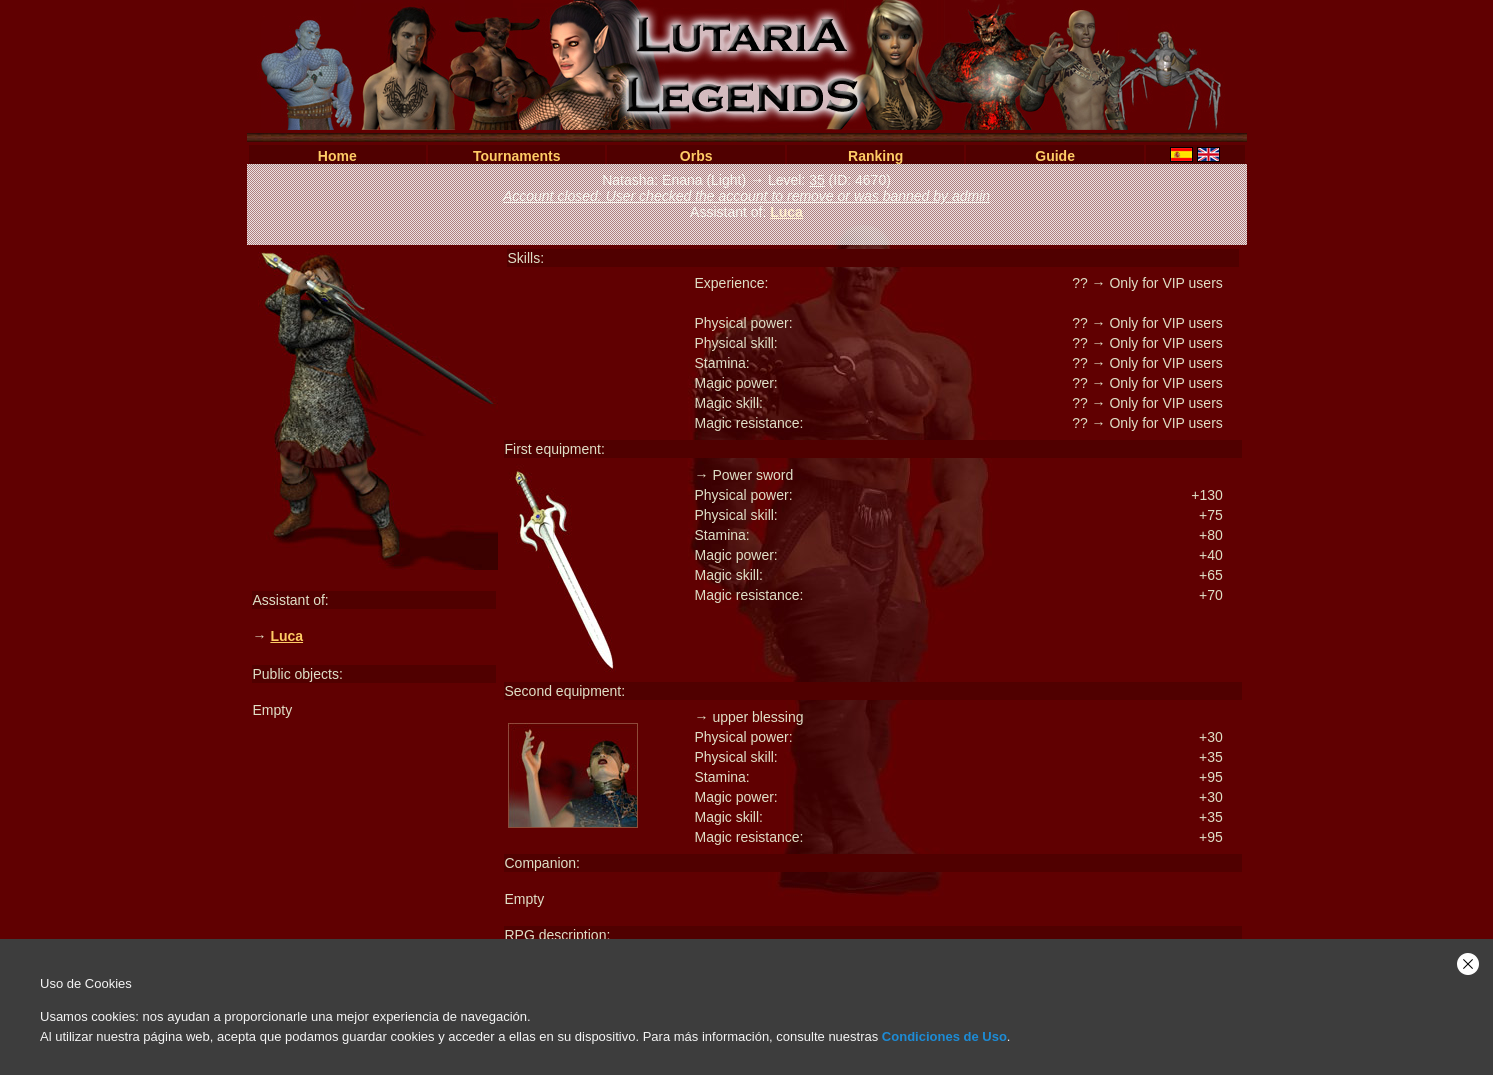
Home (337, 156)
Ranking (875, 156)
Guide (1055, 156)
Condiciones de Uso (944, 1036)
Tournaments (517, 156)
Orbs (696, 156)
